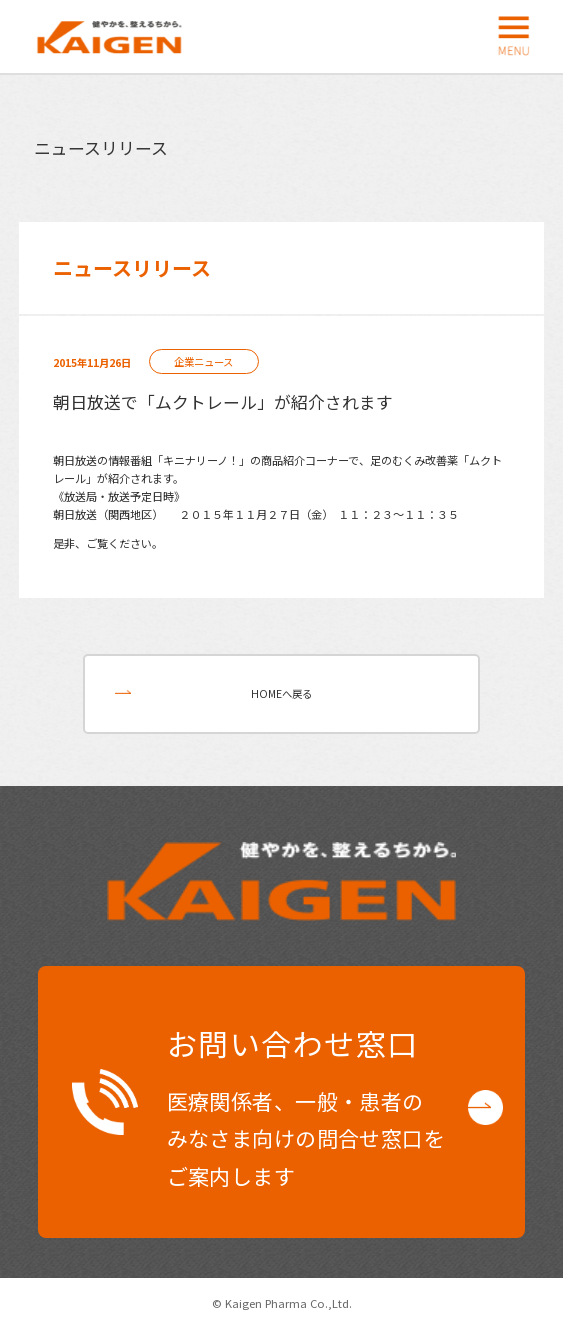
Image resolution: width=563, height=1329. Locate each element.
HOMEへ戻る (281, 693)
